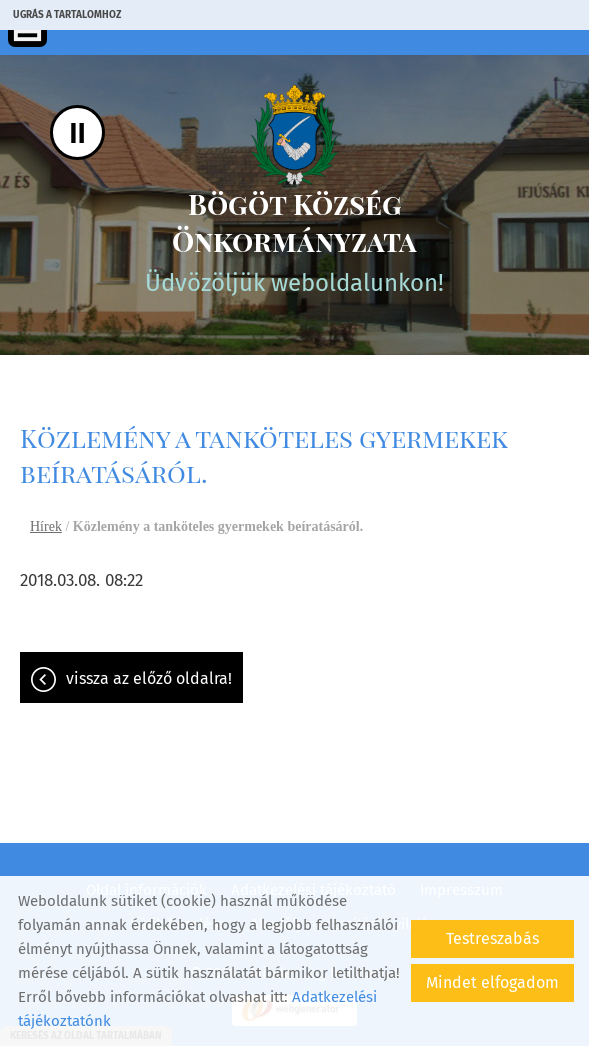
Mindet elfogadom (492, 982)
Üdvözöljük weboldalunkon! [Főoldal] (294, 241)
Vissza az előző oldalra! (149, 678)
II (77, 132)
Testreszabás (492, 938)
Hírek (46, 526)
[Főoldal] (294, 135)
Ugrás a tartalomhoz (67, 15)
